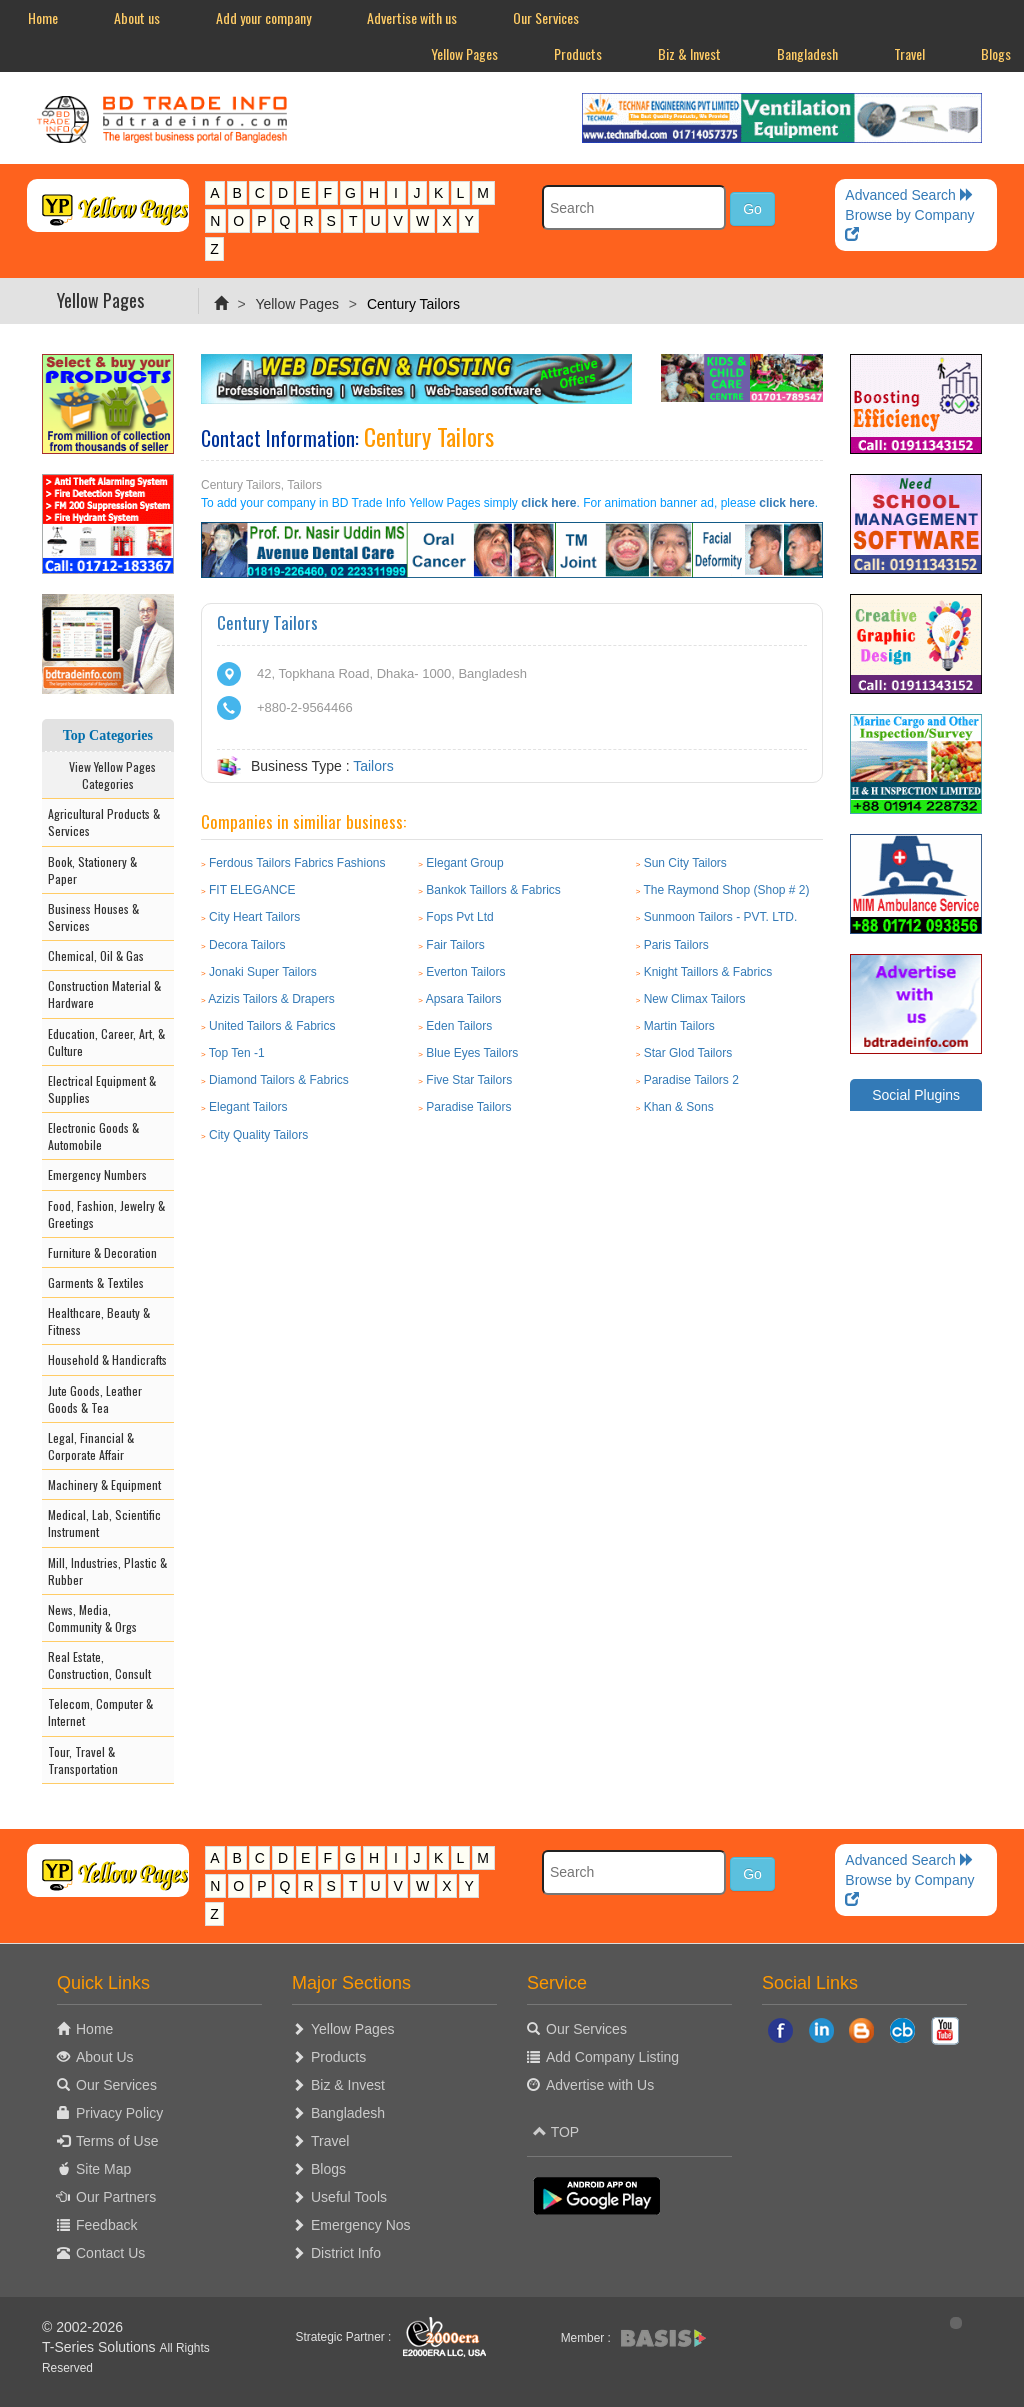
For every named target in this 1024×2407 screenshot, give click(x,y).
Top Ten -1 (237, 1053)
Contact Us (110, 2253)
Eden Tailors (459, 1026)
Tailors (373, 766)
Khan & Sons (679, 1107)
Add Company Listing (612, 2057)
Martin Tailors (679, 1026)
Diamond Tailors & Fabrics (279, 1080)
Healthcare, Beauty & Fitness (99, 1321)
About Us (105, 2057)
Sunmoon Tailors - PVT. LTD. (721, 917)
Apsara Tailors (464, 999)
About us (137, 17)
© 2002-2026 (82, 2327)
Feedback (106, 2225)
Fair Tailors (455, 945)
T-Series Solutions (101, 2347)
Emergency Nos (361, 2225)
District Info (346, 2253)
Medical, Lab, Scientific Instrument (104, 1523)
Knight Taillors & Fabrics (708, 972)
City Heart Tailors (254, 917)
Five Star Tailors (469, 1080)
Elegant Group (464, 863)
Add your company (263, 17)
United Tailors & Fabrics (272, 1026)
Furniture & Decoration (102, 1252)
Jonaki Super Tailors (263, 972)
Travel (909, 53)
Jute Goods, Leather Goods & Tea (95, 1399)
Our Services (546, 17)
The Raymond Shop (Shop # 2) (726, 890)
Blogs (328, 2169)
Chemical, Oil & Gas (96, 955)
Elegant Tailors (248, 1107)
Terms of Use (117, 2141)
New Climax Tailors (695, 999)
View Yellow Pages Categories (108, 775)
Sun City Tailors (685, 863)
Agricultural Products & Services (104, 822)
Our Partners (116, 2197)
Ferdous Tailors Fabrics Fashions (297, 863)
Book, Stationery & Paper (92, 870)
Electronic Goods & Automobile (93, 1136)
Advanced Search (909, 195)
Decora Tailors (247, 945)
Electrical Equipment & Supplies (102, 1089)
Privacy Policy (119, 2113)
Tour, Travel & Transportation (83, 1760)
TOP (556, 2132)
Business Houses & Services (93, 917)
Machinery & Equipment (104, 1484)
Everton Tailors (465, 972)
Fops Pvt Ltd (459, 917)
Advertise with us (412, 17)
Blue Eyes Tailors (472, 1053)
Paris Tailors (676, 945)
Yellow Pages (464, 53)
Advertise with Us (600, 2085)
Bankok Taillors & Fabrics (493, 890)
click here (548, 503)
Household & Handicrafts (107, 1359)
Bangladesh (807, 53)
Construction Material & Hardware (104, 994)
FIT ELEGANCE (252, 890)
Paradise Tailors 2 (691, 1080)
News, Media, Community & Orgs (92, 1618)
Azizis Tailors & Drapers (271, 999)
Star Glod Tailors (688, 1053)
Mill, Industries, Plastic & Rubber (107, 1571)
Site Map (103, 2169)
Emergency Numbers (97, 1174)
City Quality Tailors (258, 1135)
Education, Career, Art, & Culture (106, 1042)
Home (43, 17)
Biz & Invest (689, 53)
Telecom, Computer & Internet (100, 1712)
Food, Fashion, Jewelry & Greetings (106, 1214)
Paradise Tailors (468, 1107)
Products (578, 53)
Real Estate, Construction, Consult (99, 1665)
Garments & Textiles (96, 1282)
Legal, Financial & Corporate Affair (91, 1446)
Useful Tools (349, 2197)
